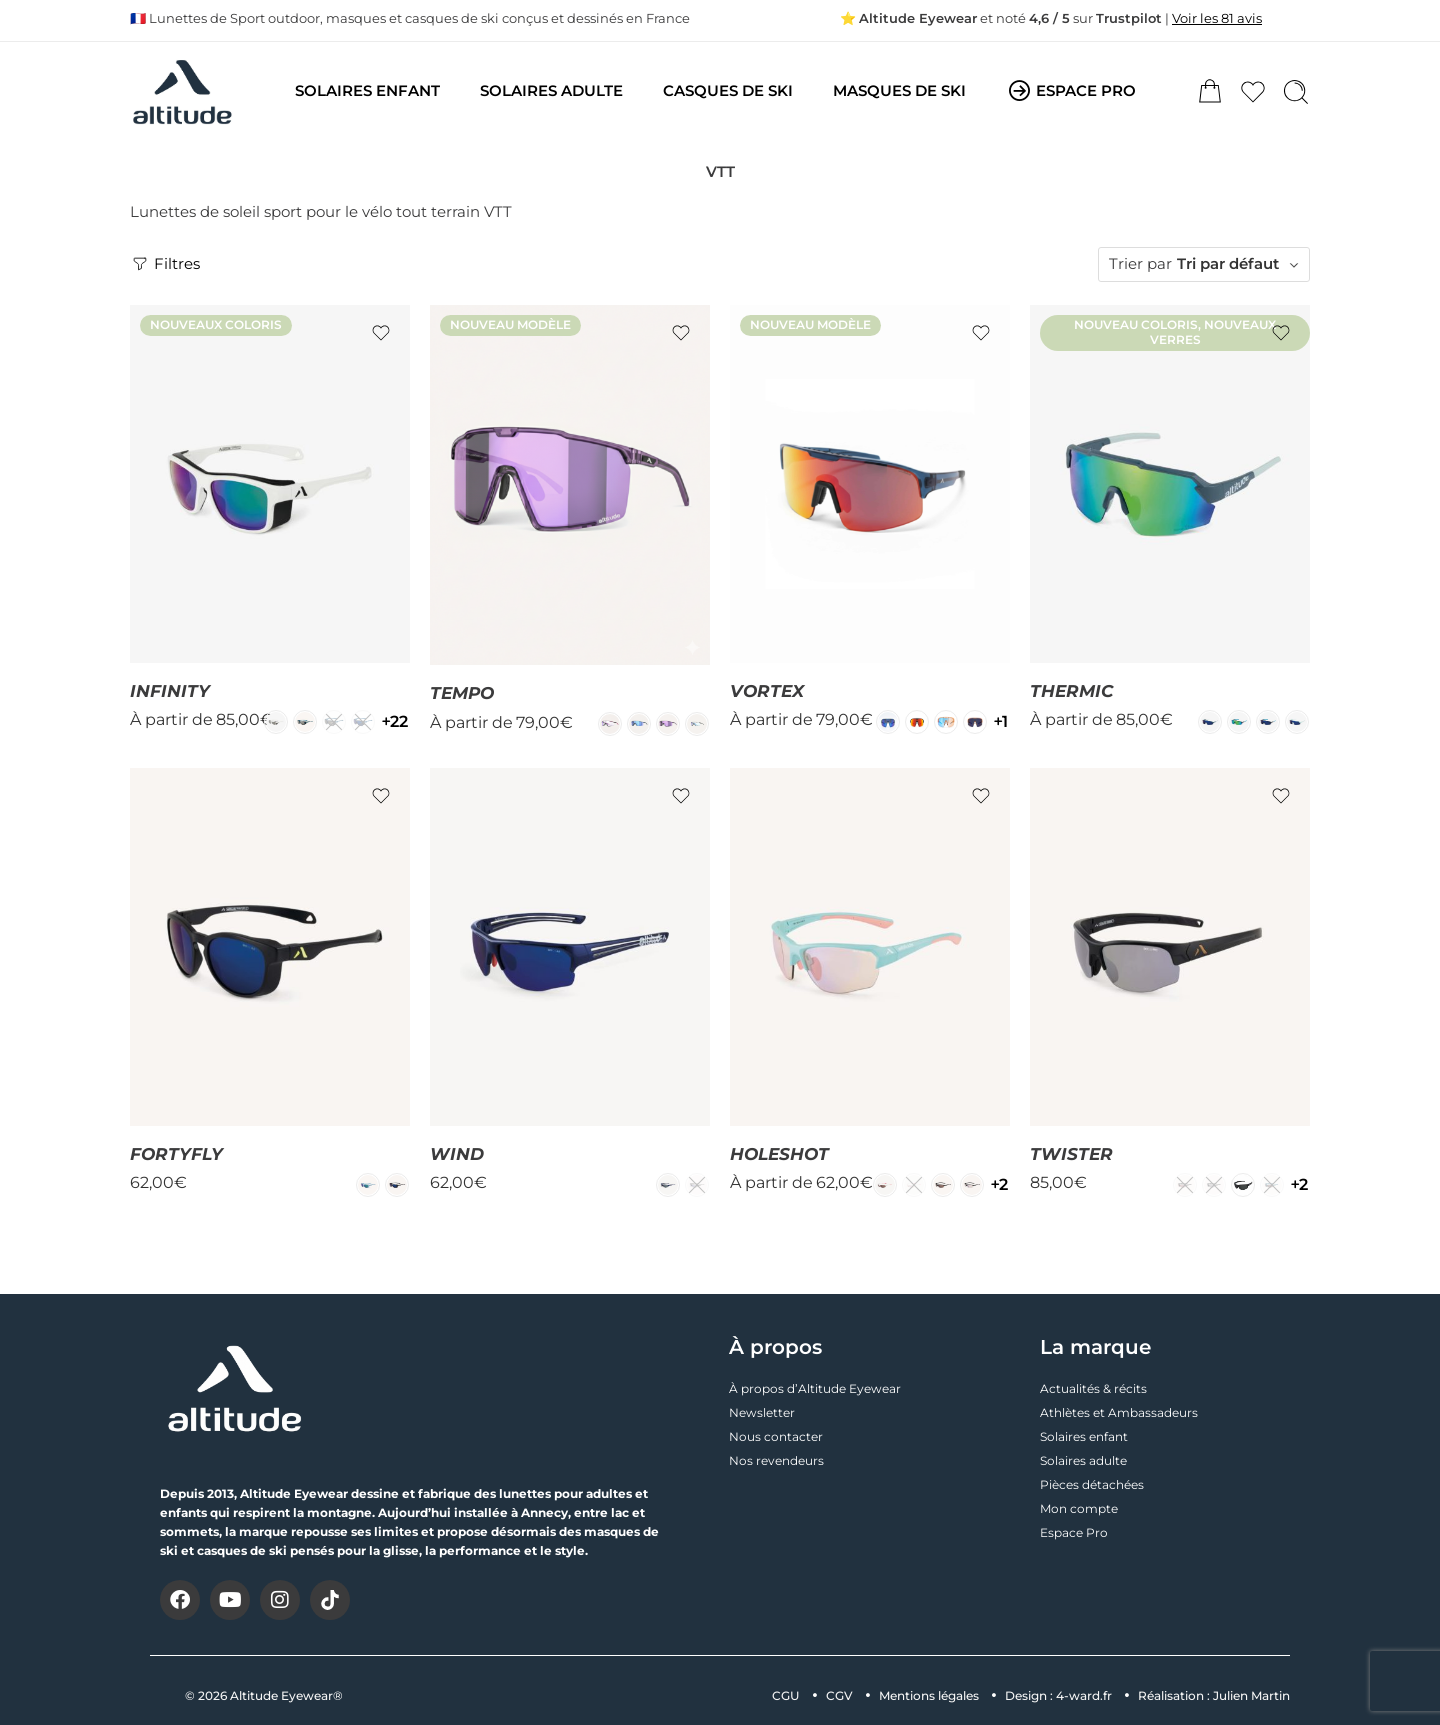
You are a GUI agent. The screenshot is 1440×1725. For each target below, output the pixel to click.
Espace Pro (1074, 1532)
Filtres (165, 264)
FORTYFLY (176, 1154)
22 (395, 721)
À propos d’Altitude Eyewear (815, 1388)
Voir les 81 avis (1217, 18)
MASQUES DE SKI (899, 91)
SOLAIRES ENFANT (367, 91)
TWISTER (1071, 1154)
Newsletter (762, 1412)
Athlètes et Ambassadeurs (1119, 1412)
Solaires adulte (1083, 1460)
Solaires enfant (1084, 1436)
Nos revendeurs (776, 1460)
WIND (457, 1154)
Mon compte (1079, 1508)
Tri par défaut (1228, 264)
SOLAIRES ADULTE (551, 91)
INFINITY (170, 691)
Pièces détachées (1092, 1484)
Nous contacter (776, 1436)
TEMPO (462, 693)
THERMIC (1071, 691)
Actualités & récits (1093, 1388)
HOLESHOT (779, 1154)
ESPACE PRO (1071, 92)
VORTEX (767, 691)
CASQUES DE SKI (728, 91)
